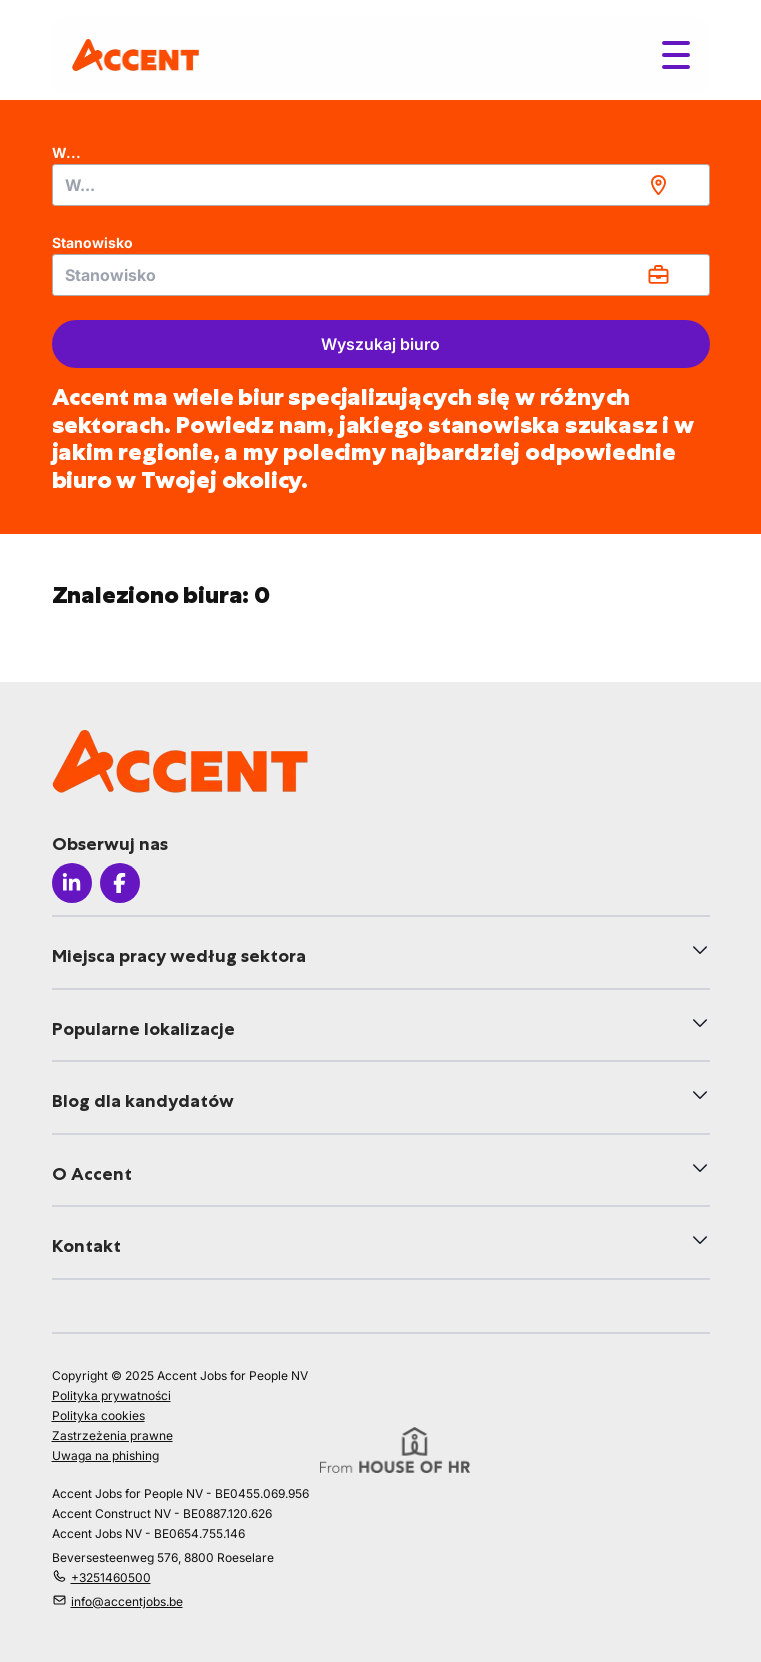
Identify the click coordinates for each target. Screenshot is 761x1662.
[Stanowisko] (381, 275)
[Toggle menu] (676, 55)
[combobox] (381, 185)
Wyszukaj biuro (380, 344)
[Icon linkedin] (72, 883)
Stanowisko (92, 242)
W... (66, 152)
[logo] (135, 54)
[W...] (381, 185)
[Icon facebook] (120, 883)
